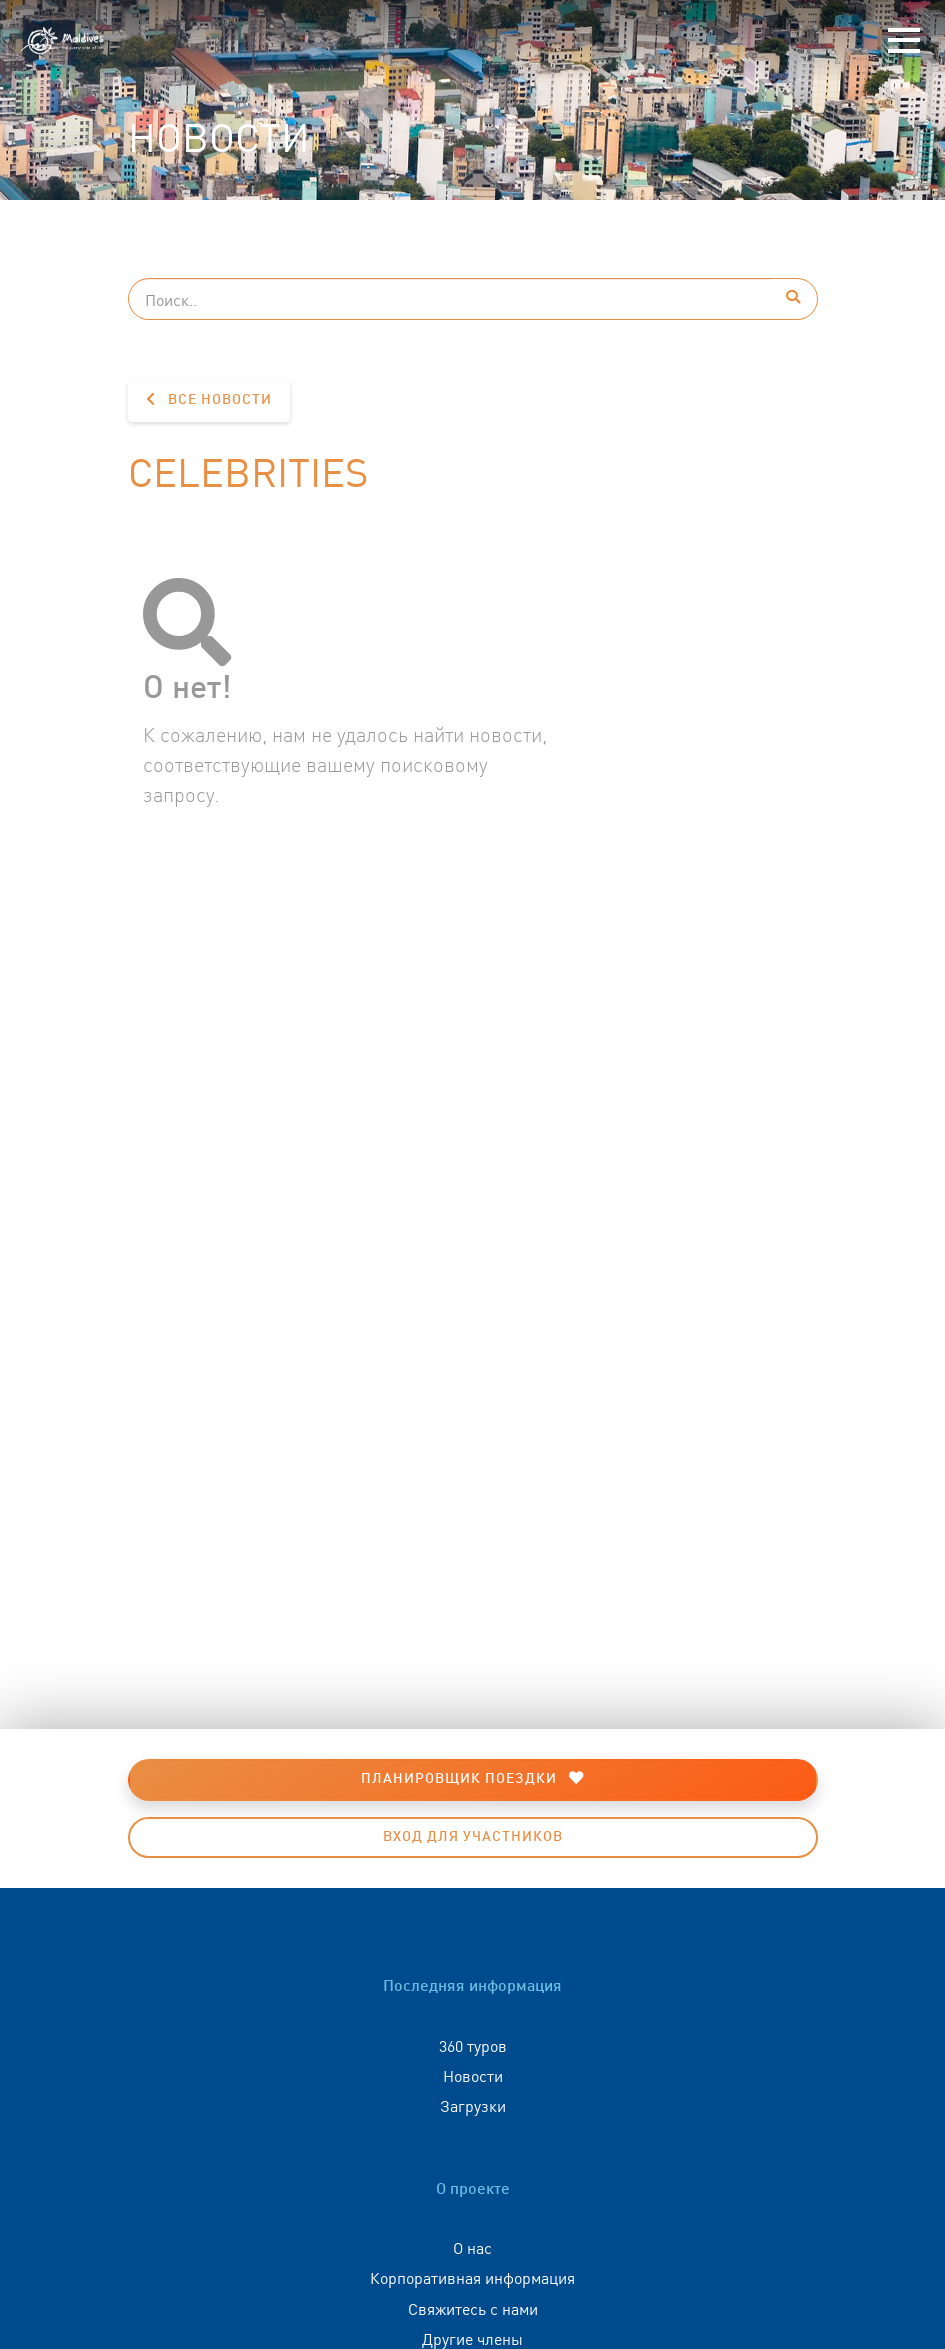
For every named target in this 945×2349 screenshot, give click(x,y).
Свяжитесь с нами (473, 2308)
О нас (472, 2247)
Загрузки (473, 2105)
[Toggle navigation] (904, 41)
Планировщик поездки (472, 1778)
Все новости (209, 399)
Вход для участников (473, 1837)
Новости (473, 2075)
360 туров (473, 2045)
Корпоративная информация (472, 2277)
